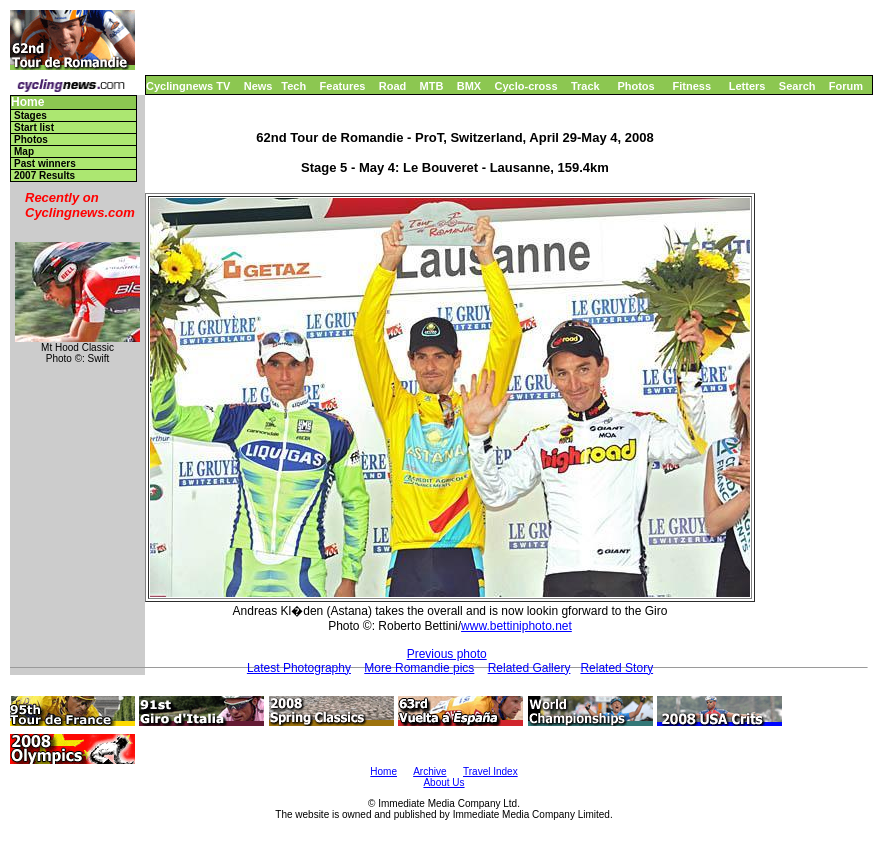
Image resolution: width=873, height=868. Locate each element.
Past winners (45, 163)
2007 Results (44, 175)
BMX (469, 86)
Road (393, 86)
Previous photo (447, 654)
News (258, 86)
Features (343, 86)
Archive (429, 771)
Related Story (616, 668)
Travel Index (490, 771)
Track (585, 86)
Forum (846, 86)
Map (24, 151)
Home (27, 102)
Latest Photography (299, 668)
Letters (747, 86)
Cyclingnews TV (188, 86)
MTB (432, 86)
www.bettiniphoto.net (516, 626)
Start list (34, 127)
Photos (635, 86)
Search (797, 86)
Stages (30, 115)
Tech (293, 86)
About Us (443, 782)
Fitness (691, 86)
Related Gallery (529, 668)
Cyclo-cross (526, 86)
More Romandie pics (419, 668)
